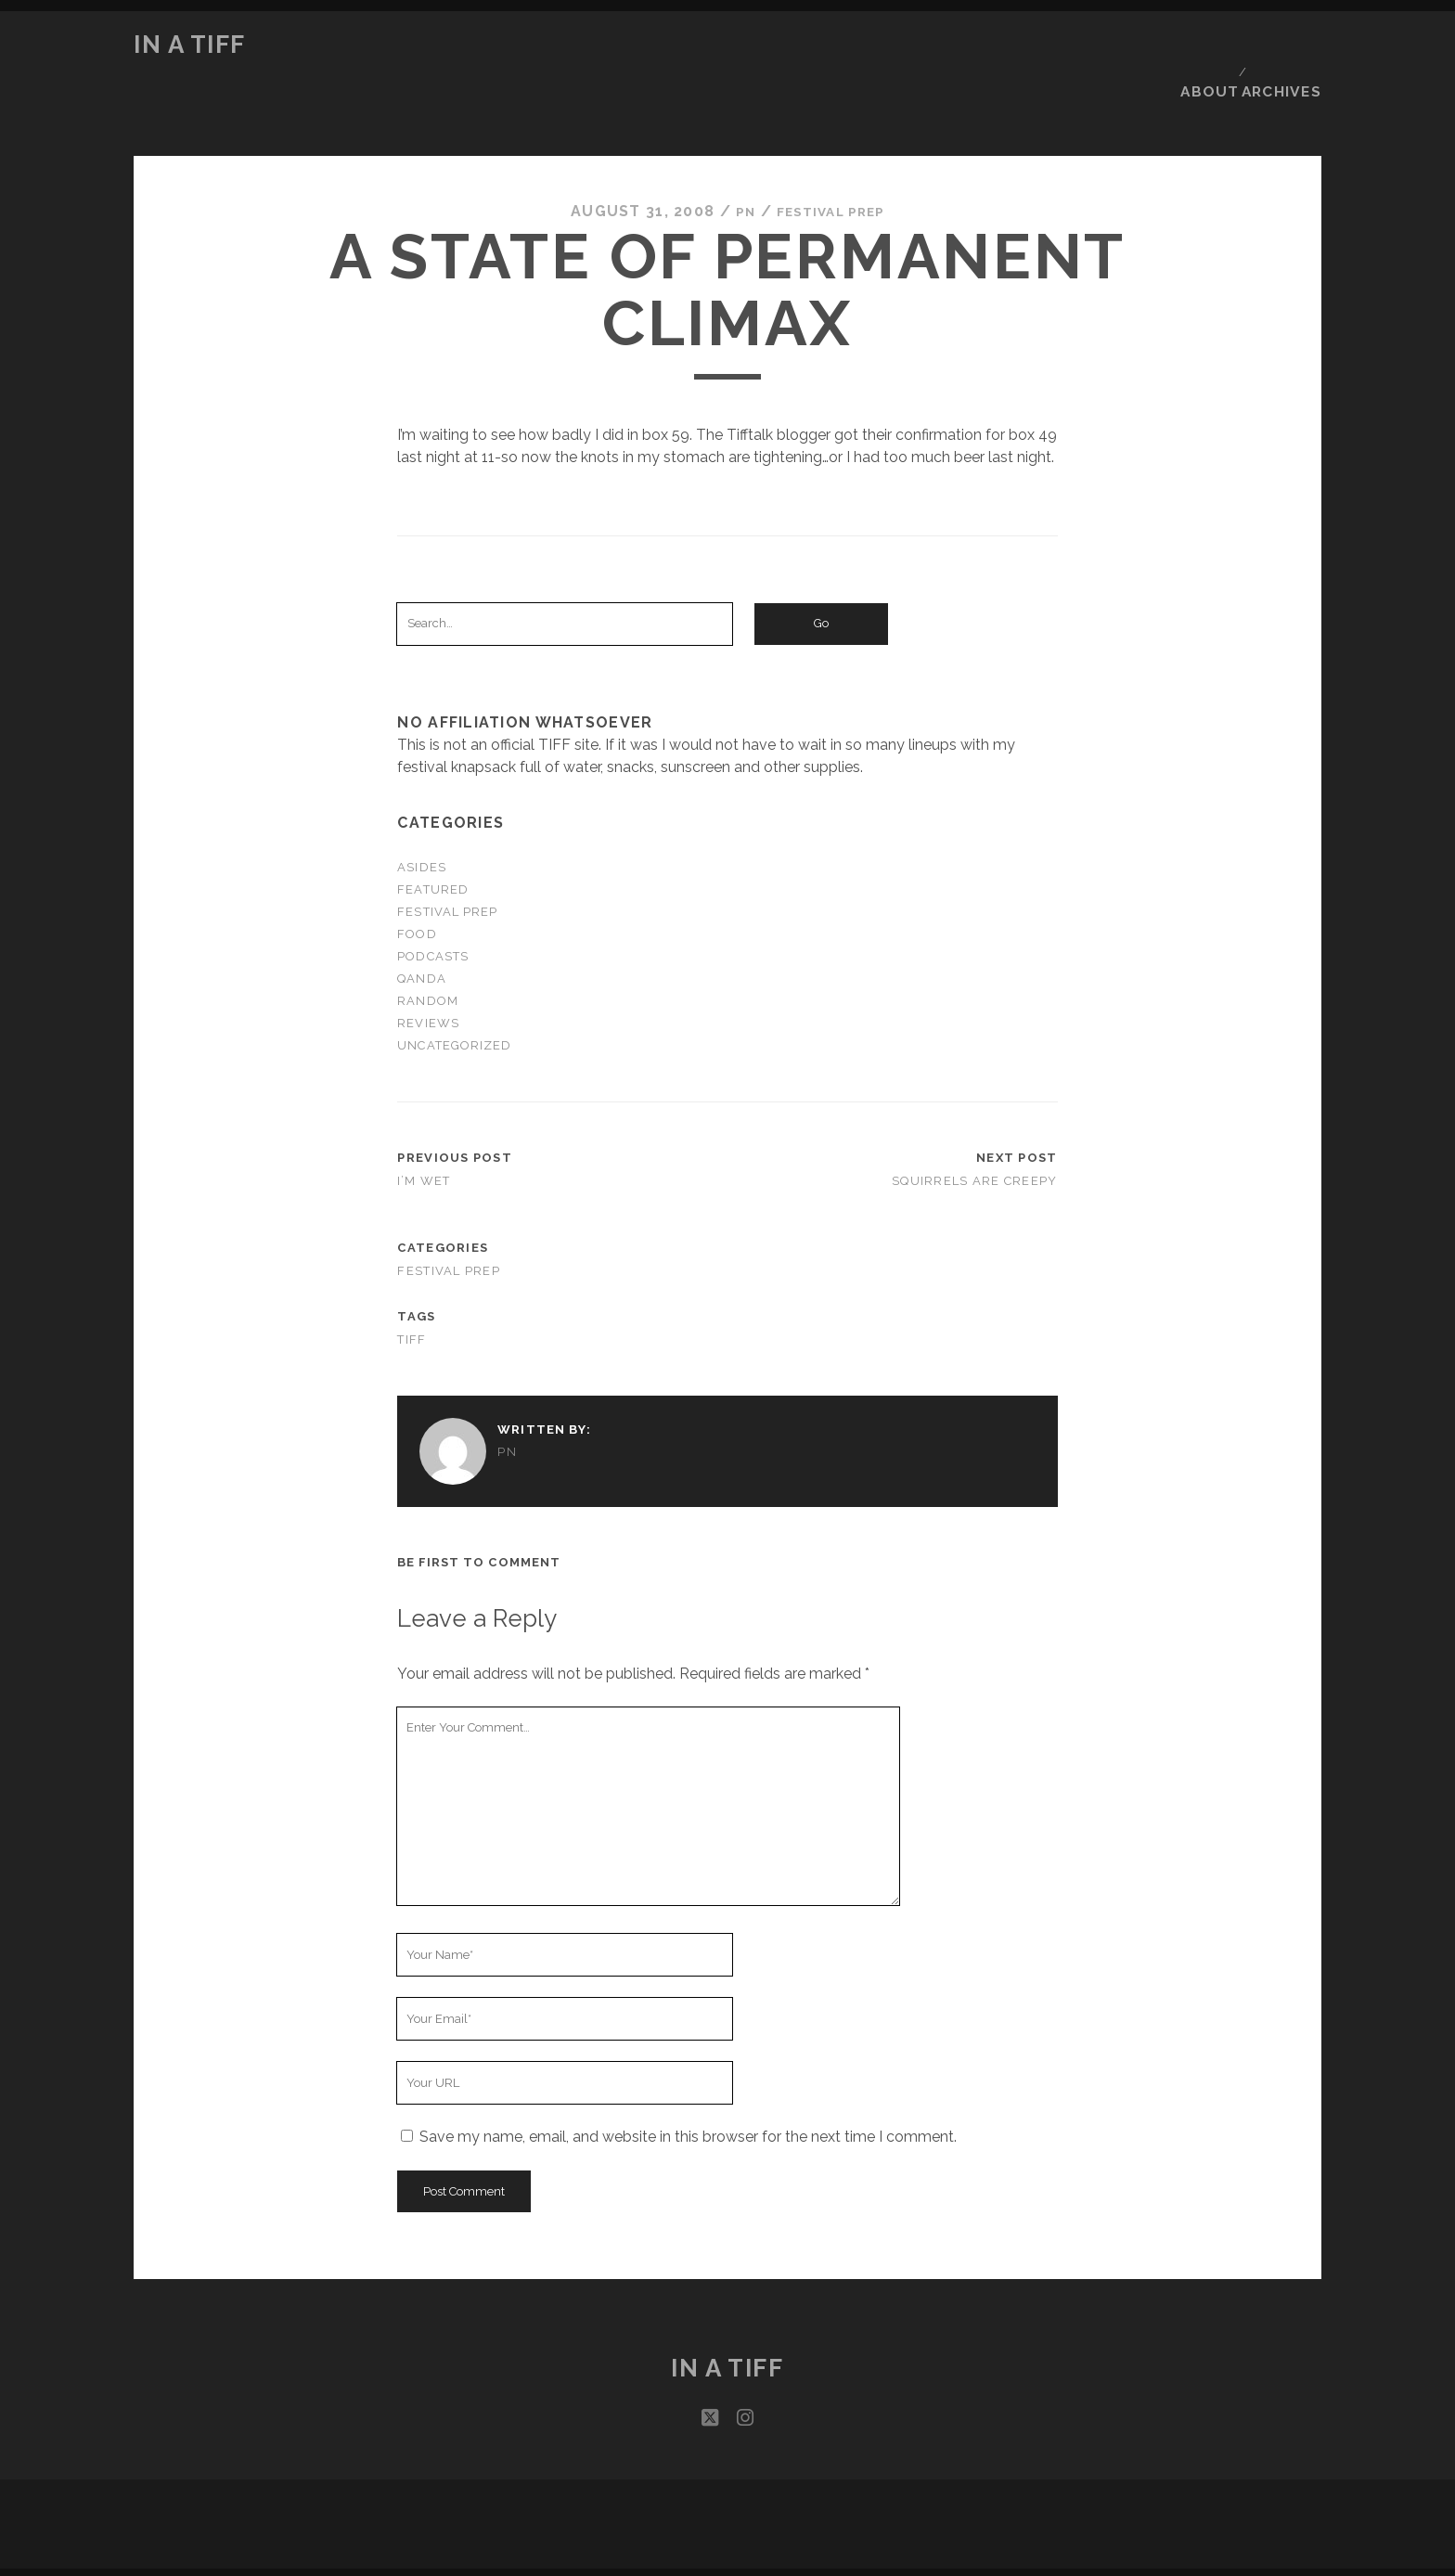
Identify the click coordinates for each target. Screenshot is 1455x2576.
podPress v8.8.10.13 (801, 2564)
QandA (421, 924)
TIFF (411, 1284)
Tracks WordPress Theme (648, 2534)
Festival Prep (831, 156)
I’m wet (423, 1126)
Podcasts (432, 901)
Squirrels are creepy (975, 1126)
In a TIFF (190, 44)
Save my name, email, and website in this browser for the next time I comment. (688, 2082)
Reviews (427, 968)
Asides (421, 811)
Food (416, 878)
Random (427, 946)
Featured (432, 834)
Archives (1287, 45)
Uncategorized (454, 991)
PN (736, 156)
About (1209, 45)
